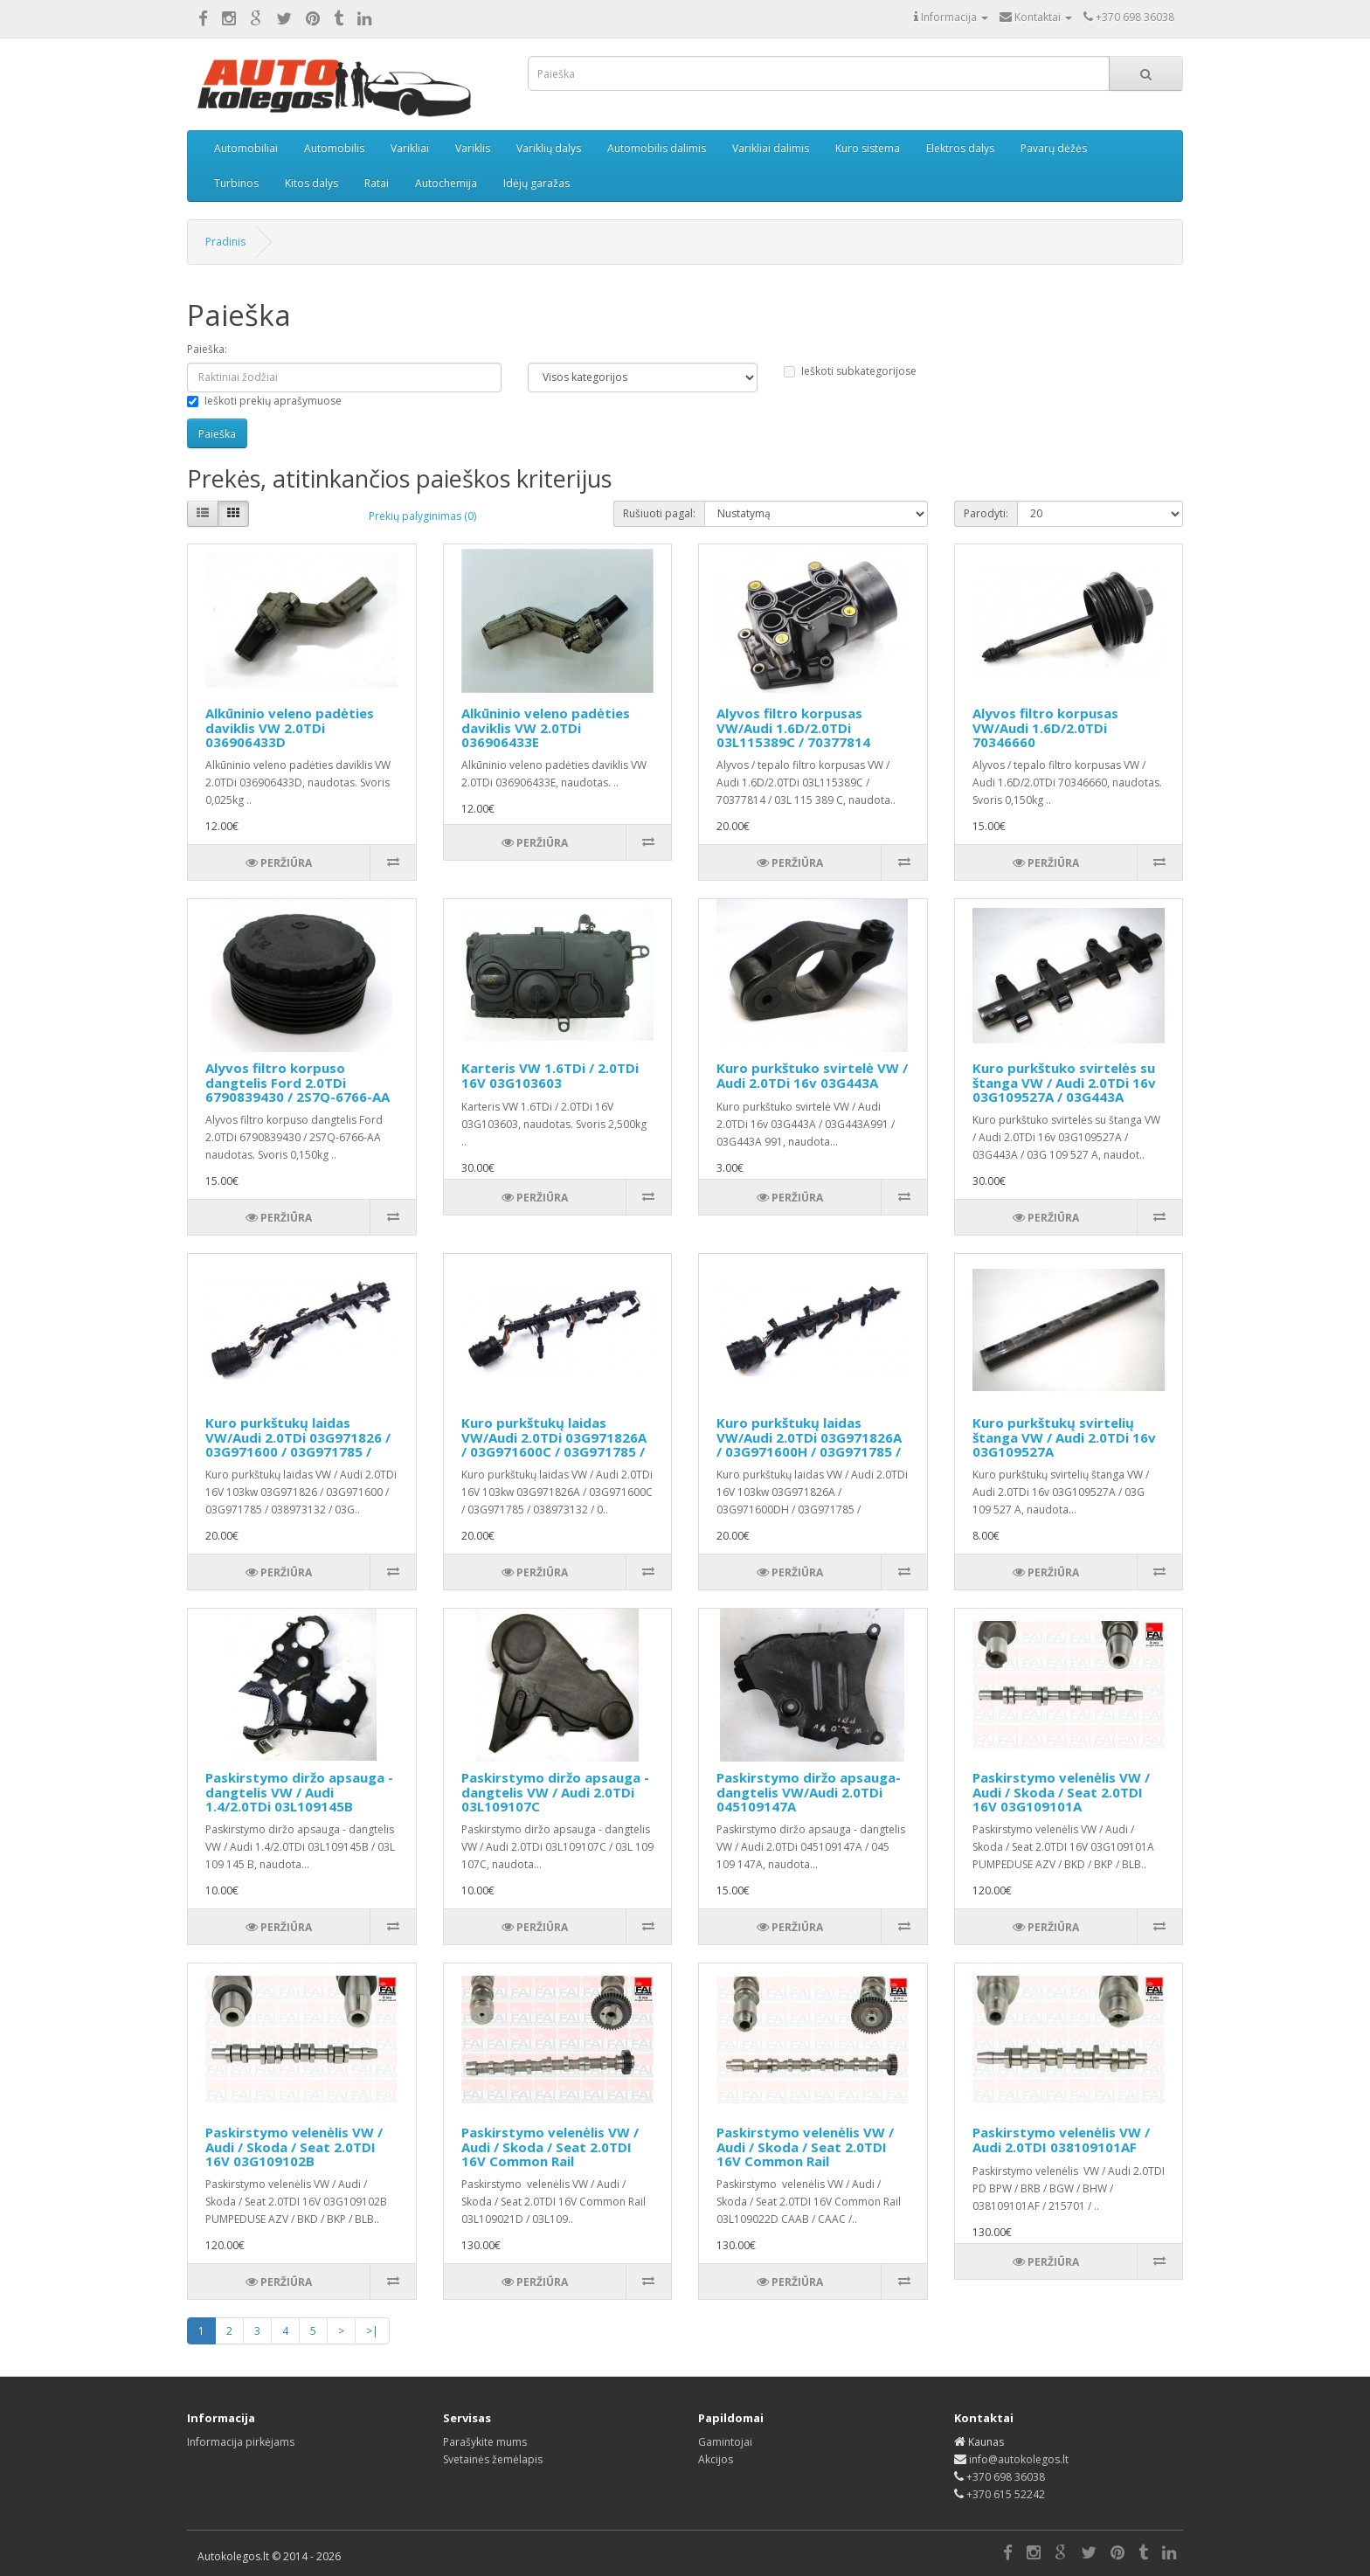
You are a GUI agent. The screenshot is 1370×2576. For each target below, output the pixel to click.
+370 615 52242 (1005, 2494)
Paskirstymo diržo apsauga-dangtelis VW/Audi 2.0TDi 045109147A (808, 1792)
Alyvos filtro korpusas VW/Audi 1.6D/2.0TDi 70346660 (1045, 727)
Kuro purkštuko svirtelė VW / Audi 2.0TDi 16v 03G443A (812, 1075)
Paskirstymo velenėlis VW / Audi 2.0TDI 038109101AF (1061, 2139)
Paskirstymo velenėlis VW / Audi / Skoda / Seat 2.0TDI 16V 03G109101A (1061, 1792)
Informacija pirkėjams (240, 2441)
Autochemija (446, 183)
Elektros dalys (960, 148)
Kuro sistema (867, 148)
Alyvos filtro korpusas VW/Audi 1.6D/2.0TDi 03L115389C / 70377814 (793, 727)
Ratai (376, 183)
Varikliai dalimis (770, 148)
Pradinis (225, 241)
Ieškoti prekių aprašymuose (264, 400)
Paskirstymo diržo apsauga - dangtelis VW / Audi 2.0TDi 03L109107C (555, 1792)
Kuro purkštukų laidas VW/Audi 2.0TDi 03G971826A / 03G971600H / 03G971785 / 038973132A (809, 1444)
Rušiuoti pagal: (659, 513)
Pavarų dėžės (1054, 148)
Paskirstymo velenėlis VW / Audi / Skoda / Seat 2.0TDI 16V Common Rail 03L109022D (805, 2154)
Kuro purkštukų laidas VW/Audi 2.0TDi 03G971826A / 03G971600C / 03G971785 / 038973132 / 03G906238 (554, 1444)
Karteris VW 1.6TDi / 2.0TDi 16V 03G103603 (550, 1075)
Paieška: (207, 349)
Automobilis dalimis (656, 148)
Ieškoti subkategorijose (850, 371)
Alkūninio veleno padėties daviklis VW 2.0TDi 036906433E (545, 727)
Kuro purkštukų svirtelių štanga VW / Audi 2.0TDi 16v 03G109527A (1064, 1437)
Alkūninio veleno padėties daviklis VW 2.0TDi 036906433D (289, 727)
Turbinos (236, 183)
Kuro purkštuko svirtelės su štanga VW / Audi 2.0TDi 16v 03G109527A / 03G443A (1064, 1082)
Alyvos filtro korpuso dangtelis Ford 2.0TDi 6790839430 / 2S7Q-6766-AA (297, 1082)
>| (372, 2330)
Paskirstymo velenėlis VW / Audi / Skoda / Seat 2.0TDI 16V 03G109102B (294, 2146)
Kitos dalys (311, 183)
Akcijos (715, 2459)
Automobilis (334, 148)
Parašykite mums (485, 2441)
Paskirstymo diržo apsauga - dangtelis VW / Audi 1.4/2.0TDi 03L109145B (299, 1792)
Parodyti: (986, 513)
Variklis (472, 148)
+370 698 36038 (1005, 2476)
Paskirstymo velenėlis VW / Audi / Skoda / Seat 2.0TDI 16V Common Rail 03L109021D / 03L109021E (550, 2154)
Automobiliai (246, 148)
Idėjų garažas (536, 183)
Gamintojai (725, 2441)
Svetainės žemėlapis (493, 2459)
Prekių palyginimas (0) (422, 516)
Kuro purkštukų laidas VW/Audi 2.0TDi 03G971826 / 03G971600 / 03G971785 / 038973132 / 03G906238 (298, 1444)
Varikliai (410, 148)
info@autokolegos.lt (1019, 2459)
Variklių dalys (548, 148)
